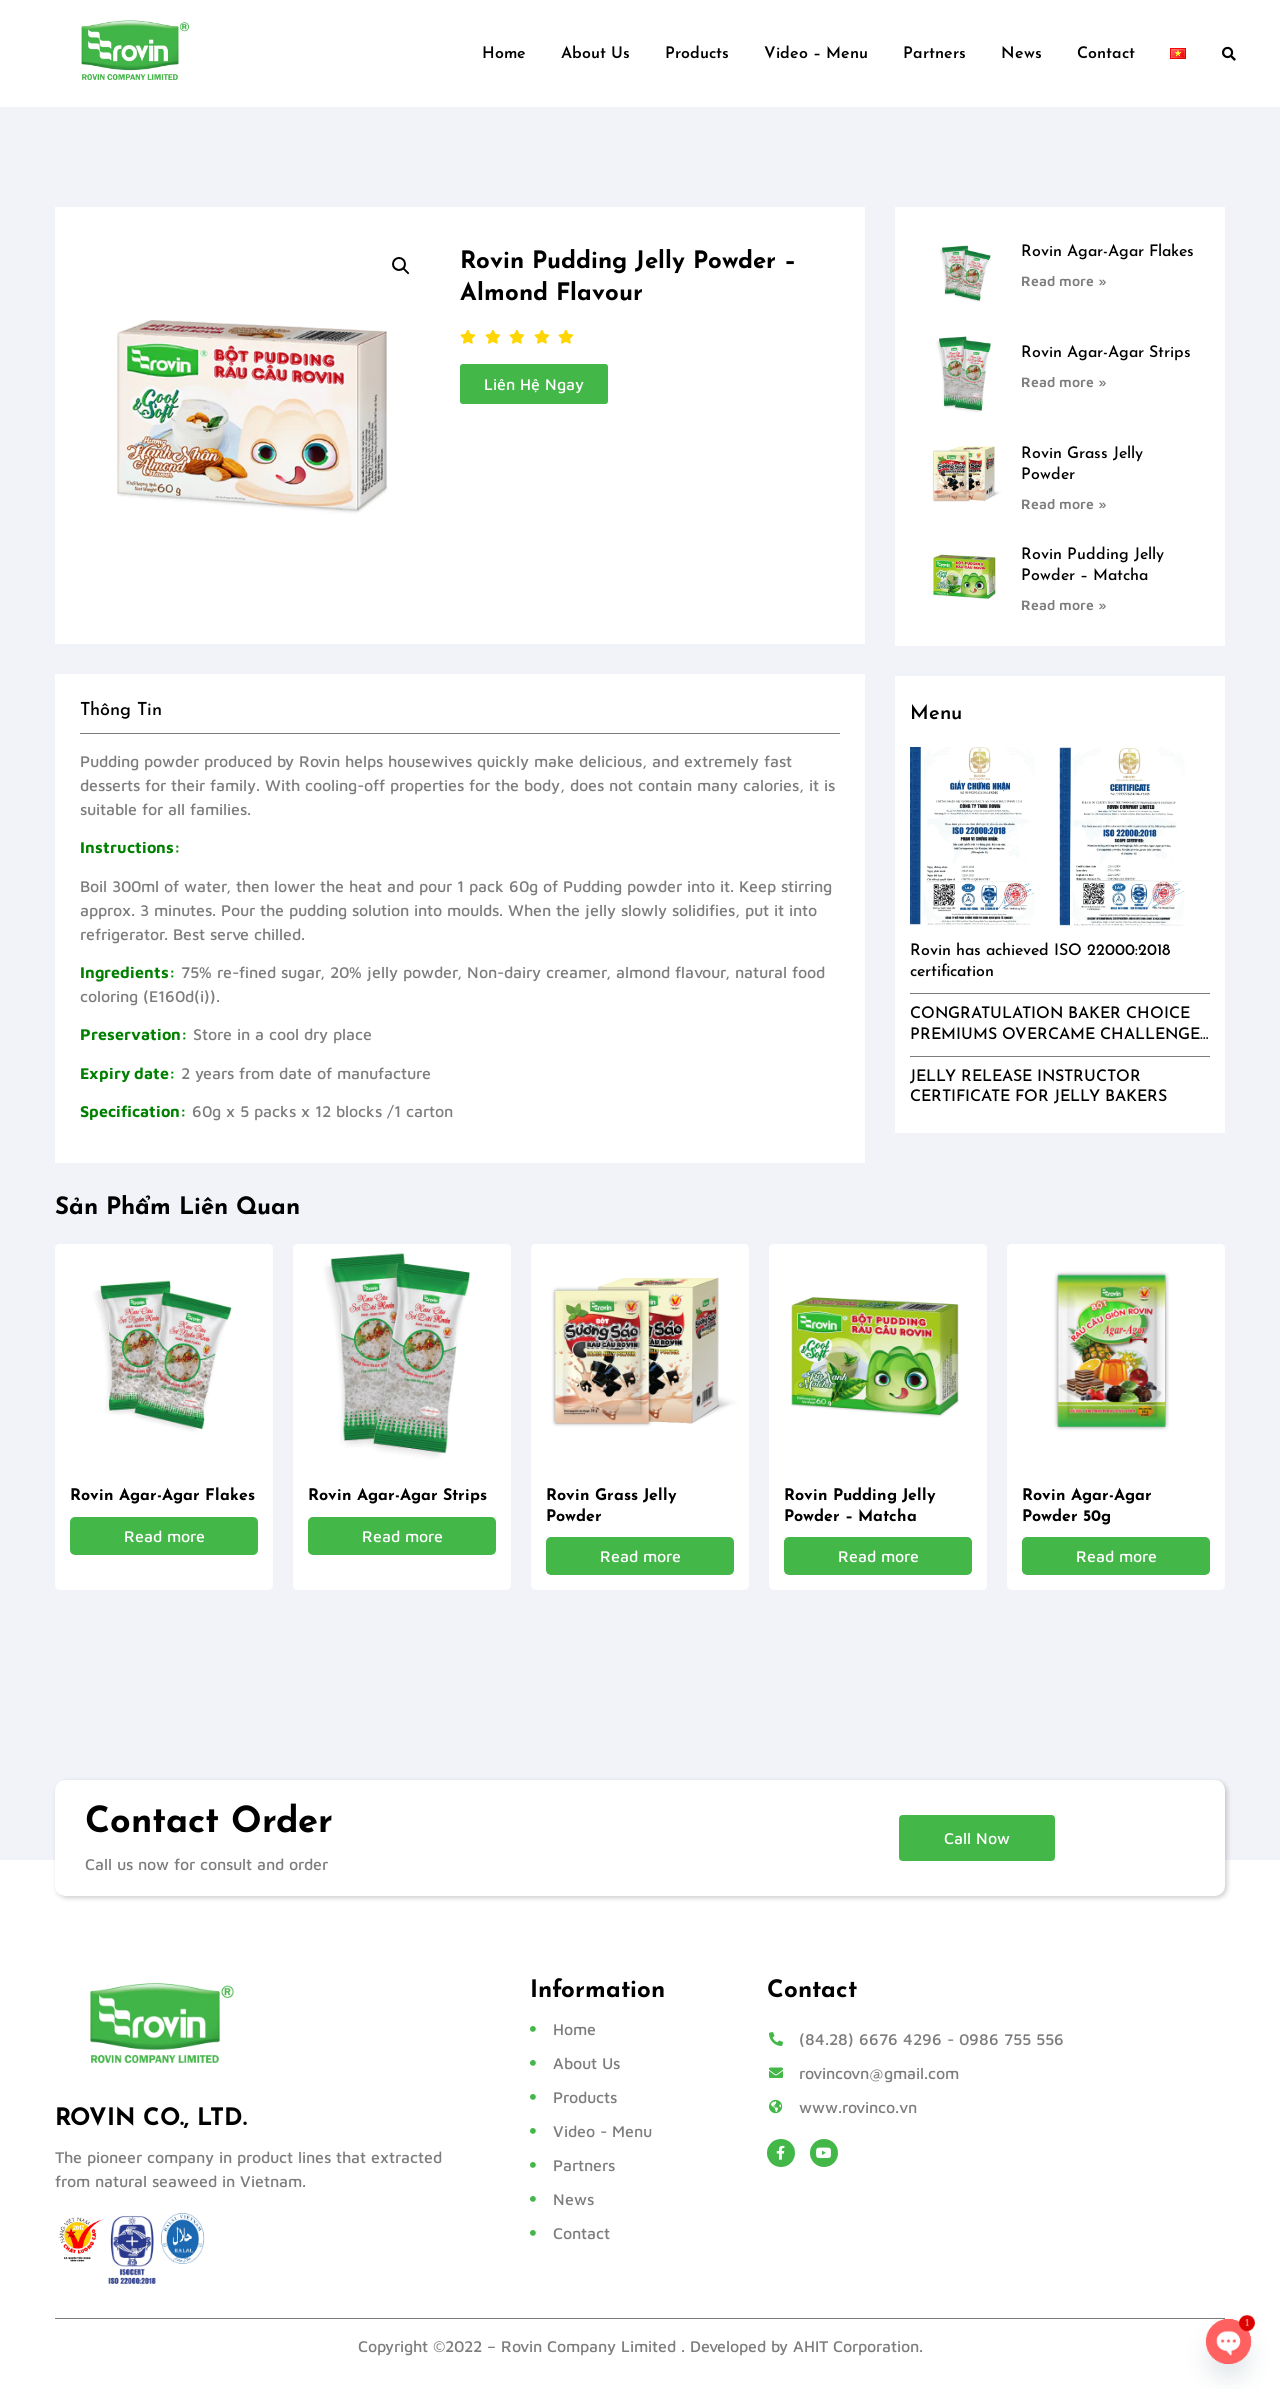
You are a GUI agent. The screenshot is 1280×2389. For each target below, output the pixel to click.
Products (697, 54)
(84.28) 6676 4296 (870, 2039)
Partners (934, 54)
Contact (1106, 54)
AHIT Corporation (856, 2346)
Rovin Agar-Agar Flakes (1107, 252)
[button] (1229, 54)
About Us (595, 54)
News (1021, 54)
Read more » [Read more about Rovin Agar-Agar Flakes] (1064, 280)
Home (504, 54)
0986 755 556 (1011, 2039)
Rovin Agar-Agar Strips (1106, 353)
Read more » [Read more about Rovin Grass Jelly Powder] (1064, 503)
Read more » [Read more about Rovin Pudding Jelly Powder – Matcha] (1064, 604)
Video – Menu (816, 54)
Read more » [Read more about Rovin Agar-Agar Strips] (1064, 381)
